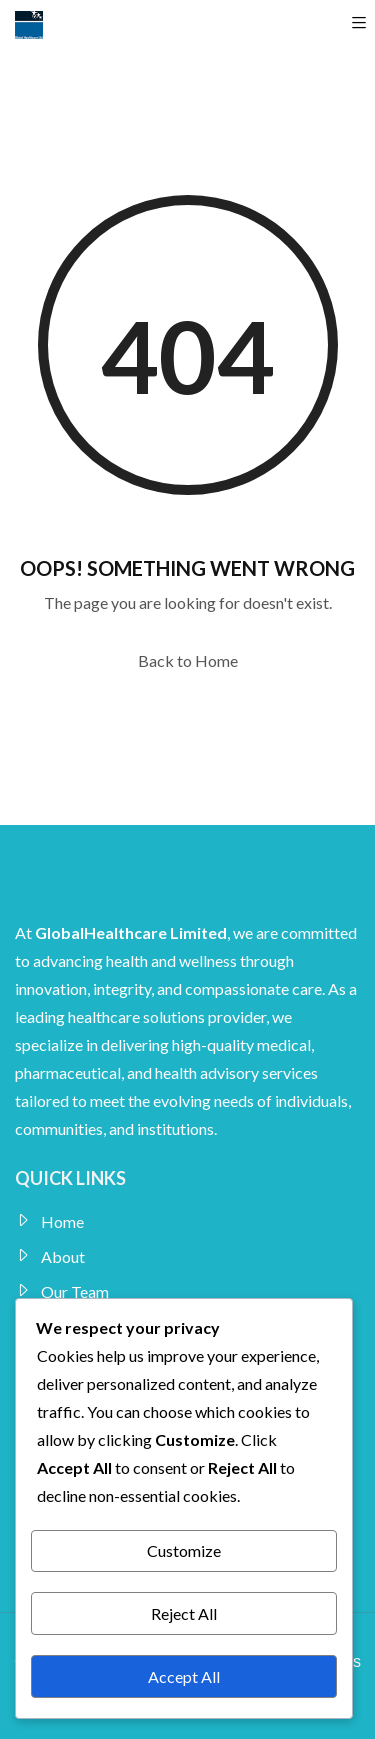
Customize (184, 1550)
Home (62, 1221)
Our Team (75, 1291)
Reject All (184, 1613)
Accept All (184, 1676)
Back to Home (188, 660)
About (63, 1256)
